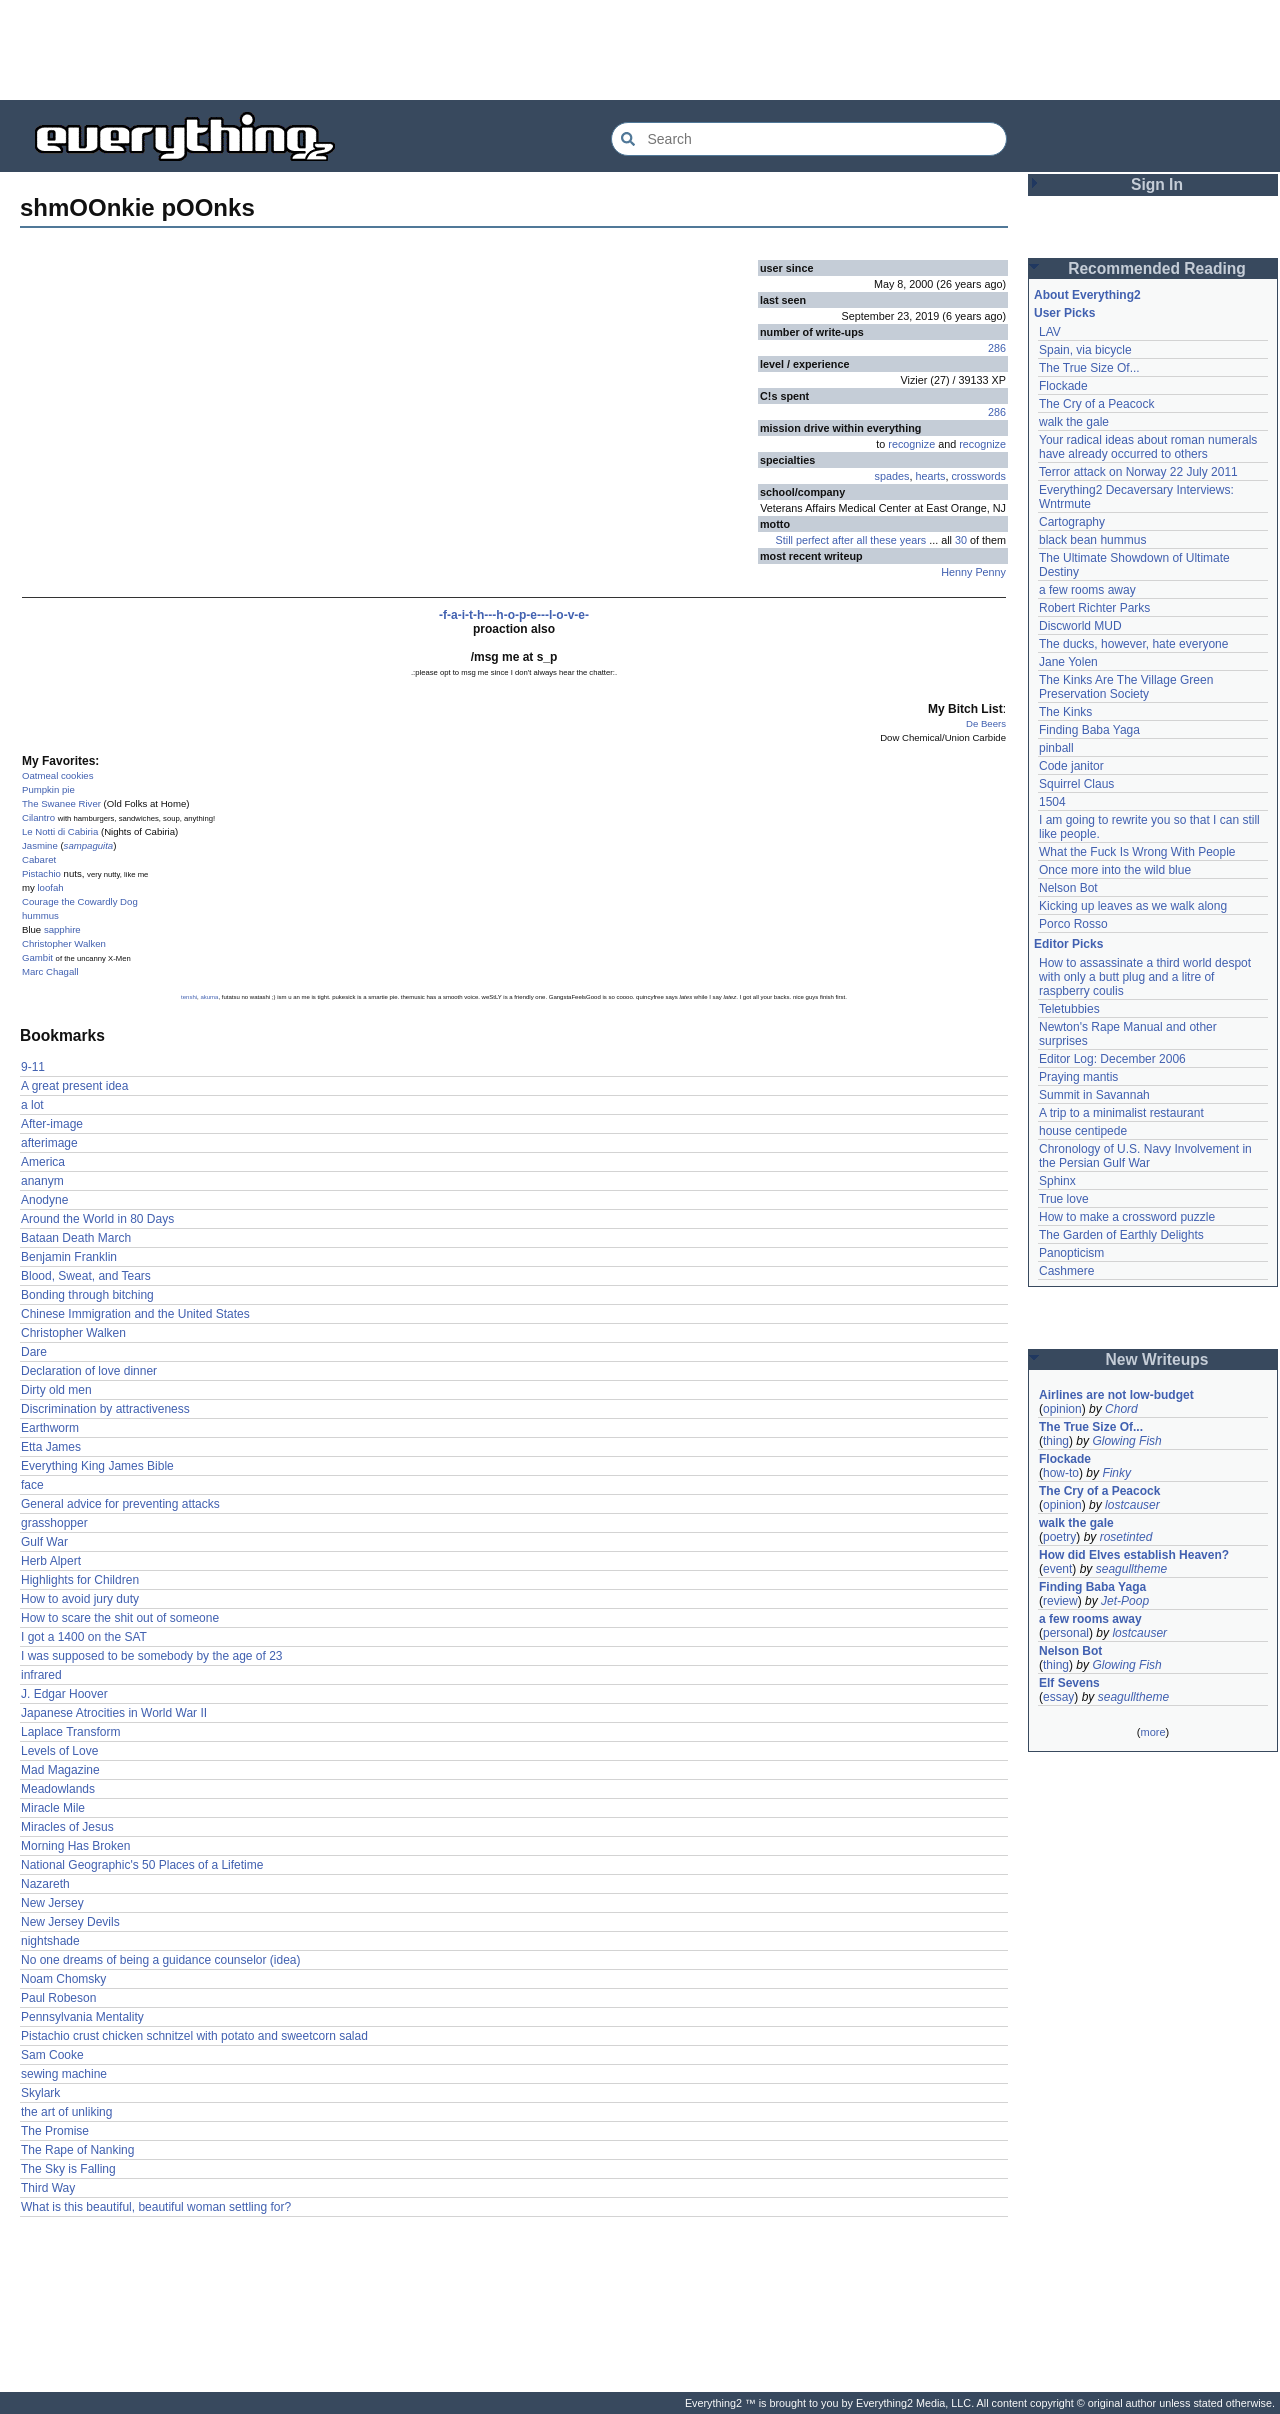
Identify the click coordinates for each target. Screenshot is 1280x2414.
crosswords (978, 476)
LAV (1050, 332)
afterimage (49, 1143)
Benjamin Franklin (69, 1257)
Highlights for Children (80, 1580)
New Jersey (52, 1903)
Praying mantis (1078, 1077)
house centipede (1083, 1131)
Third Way (48, 2188)
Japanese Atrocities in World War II (114, 1713)
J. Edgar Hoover (64, 1694)
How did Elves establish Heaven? (1134, 1555)
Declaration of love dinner (89, 1371)
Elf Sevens (1069, 1683)
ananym (42, 1181)
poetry (1059, 1537)
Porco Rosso (1073, 924)
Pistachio (41, 873)
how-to (1061, 1473)
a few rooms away (1087, 590)
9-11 (33, 1067)
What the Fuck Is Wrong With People (1137, 852)
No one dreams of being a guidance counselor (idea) (161, 1960)
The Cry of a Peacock (1096, 404)
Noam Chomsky (63, 1979)
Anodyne (44, 1200)
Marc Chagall (50, 971)
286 (997, 348)
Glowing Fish (1126, 1441)
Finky (1116, 1473)
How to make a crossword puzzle (1127, 1217)
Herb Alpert (51, 1561)
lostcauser (1132, 1505)
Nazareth (45, 1884)
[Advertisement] (640, 50)
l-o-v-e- (569, 615)
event (1057, 1569)
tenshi (189, 997)
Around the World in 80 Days (97, 1219)
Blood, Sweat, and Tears (86, 1276)
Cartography (1072, 522)
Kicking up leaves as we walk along (1133, 906)
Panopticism (1071, 1253)
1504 (1052, 802)
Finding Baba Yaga (1089, 730)
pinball (1056, 748)
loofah (50, 887)
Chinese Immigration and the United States (135, 1314)
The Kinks (1065, 712)
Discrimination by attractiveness (105, 1409)
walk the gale (1074, 422)
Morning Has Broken (75, 1846)
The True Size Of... (1089, 368)
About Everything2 (1087, 295)
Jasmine (40, 845)
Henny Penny (973, 572)
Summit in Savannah (1094, 1095)
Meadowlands (58, 1789)
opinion (1062, 1409)
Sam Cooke (52, 2055)
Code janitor (1071, 766)
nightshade (50, 1941)
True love (1064, 1199)
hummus (40, 915)
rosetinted (1126, 1537)
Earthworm (50, 1428)
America (43, 1162)
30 (961, 540)
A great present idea (74, 1086)
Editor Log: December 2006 (1112, 1059)
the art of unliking (66, 2112)
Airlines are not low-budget (1116, 1395)
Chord (1121, 1409)
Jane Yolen (1068, 662)
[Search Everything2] (809, 139)
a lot (32, 1105)
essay (1058, 1697)
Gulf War (44, 1542)
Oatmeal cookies (57, 775)
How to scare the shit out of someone (120, 1618)
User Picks (1064, 313)
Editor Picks (1068, 944)
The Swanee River (61, 803)
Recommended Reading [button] (1157, 268)
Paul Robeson (58, 1998)
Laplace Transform (70, 1732)
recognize (911, 444)
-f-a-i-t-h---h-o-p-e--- (494, 615)
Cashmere (1066, 1271)
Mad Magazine (60, 1770)
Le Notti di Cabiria (60, 831)
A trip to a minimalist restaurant (1121, 1113)
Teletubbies (1069, 1009)
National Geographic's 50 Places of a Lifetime (142, 1865)
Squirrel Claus (1076, 784)
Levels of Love (59, 1751)
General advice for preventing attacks (120, 1504)
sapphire (62, 929)
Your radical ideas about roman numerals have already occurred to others (1148, 447)
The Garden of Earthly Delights (1121, 1235)
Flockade (1063, 386)
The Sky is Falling (68, 2169)
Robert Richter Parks (1094, 608)
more (1152, 1732)
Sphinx (1057, 1181)
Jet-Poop (1125, 1601)
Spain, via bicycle (1085, 350)
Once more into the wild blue (1115, 870)
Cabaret (39, 859)
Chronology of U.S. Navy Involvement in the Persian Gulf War (1145, 1156)
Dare (34, 1352)
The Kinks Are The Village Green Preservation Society (1126, 687)
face (32, 1485)
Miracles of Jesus (67, 1827)
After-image (52, 1124)
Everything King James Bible (97, 1466)
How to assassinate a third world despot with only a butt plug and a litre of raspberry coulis (1145, 977)
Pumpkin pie (48, 789)
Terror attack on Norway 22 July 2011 (1138, 472)
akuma (209, 997)
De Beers (986, 723)
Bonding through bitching (87, 1295)
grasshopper (54, 1523)
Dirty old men (56, 1390)
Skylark (40, 2093)
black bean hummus (1092, 540)
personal (1066, 1633)
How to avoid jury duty (80, 1599)
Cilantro (38, 817)
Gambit (37, 957)
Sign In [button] (1157, 184)
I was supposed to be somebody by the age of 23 (152, 1656)
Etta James (51, 1447)
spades (892, 476)
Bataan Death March (76, 1238)
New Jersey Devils (70, 1922)
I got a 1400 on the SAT (84, 1637)
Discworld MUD (1080, 626)
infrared (41, 1675)
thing (1056, 1441)
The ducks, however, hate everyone (1133, 644)
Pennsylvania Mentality (82, 2017)
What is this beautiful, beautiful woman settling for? (156, 2207)
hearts (930, 476)
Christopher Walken (64, 943)
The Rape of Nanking (77, 2150)
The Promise (55, 2131)
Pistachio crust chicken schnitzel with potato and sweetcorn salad (194, 2036)
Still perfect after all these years (851, 540)
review (1060, 1601)
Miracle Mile (53, 1808)
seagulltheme (1131, 1569)
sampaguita (89, 845)
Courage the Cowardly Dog (80, 901)
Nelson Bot (1068, 888)
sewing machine (64, 2074)
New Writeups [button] (1157, 1359)
